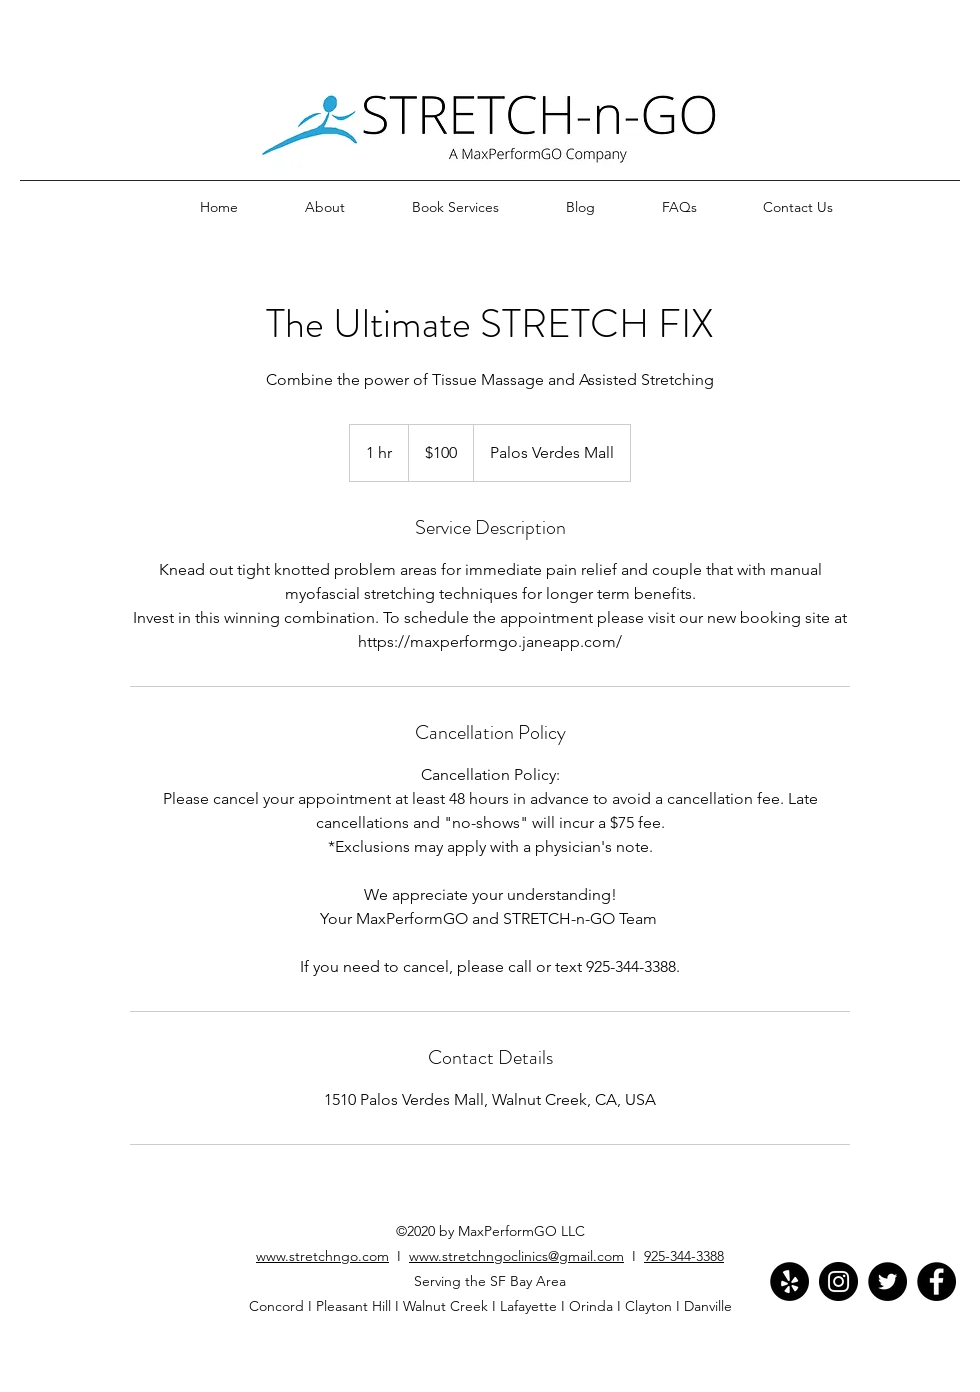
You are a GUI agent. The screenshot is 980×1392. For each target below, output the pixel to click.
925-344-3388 (684, 1256)
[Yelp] (789, 1281)
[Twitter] (887, 1281)
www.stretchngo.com (322, 1256)
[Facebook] (936, 1281)
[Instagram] (838, 1281)
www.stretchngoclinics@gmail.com (516, 1256)
